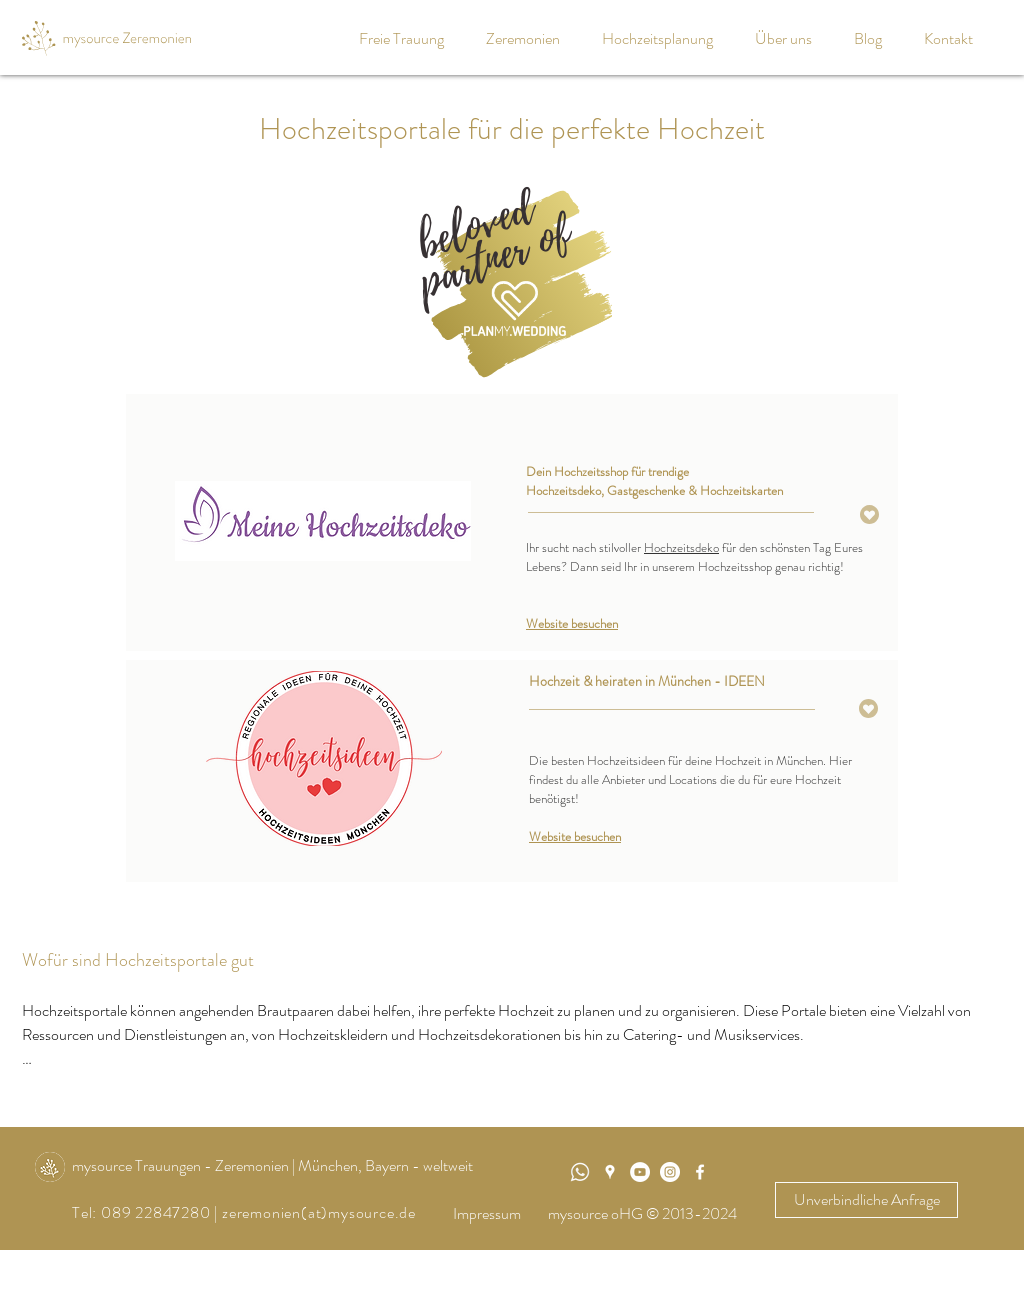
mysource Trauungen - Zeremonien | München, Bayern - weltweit (272, 1165)
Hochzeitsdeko (681, 547)
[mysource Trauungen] (640, 1172)
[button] (529, 38)
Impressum (487, 1213)
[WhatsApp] (580, 1172)
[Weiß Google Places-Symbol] (610, 1172)
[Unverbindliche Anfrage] (866, 1200)
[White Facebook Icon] (700, 1172)
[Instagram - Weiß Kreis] (670, 1172)
